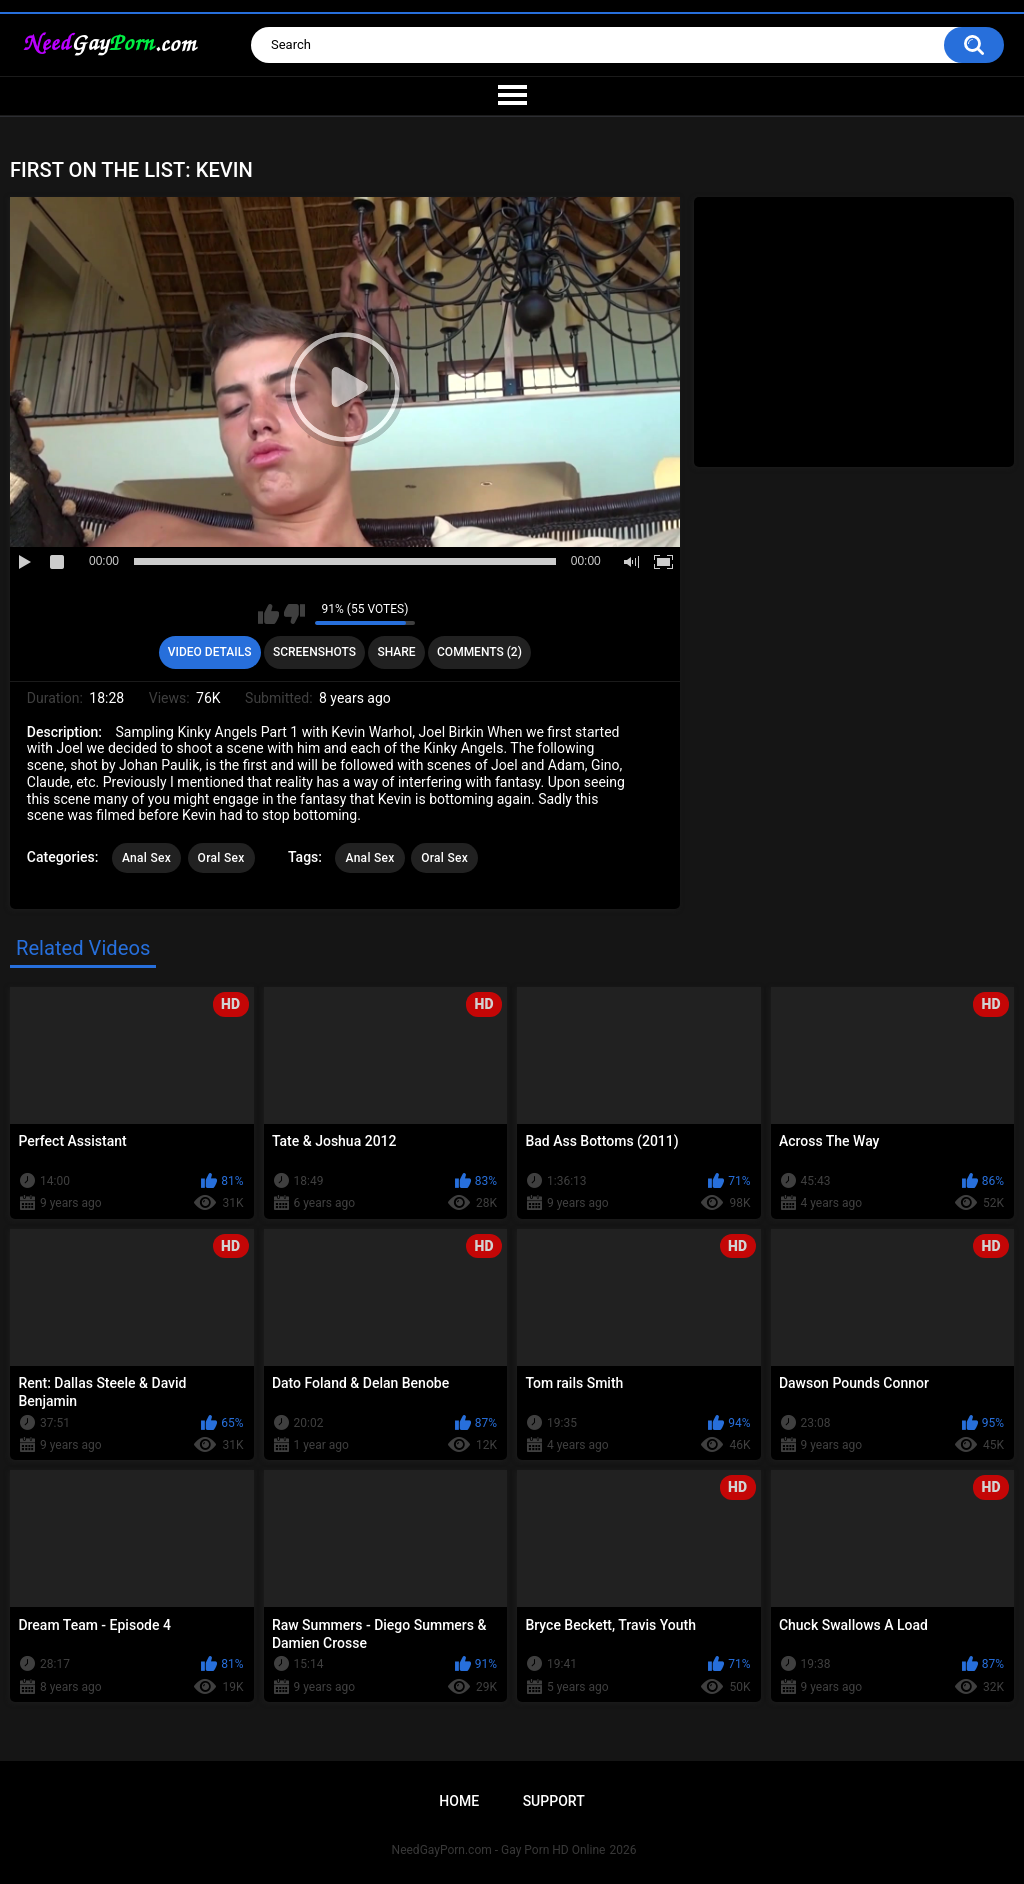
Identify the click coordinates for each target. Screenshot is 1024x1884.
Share (396, 652)
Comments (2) (479, 652)
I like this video (268, 614)
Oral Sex (221, 858)
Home (459, 1801)
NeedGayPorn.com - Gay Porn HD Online (499, 1850)
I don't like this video (294, 614)
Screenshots (314, 652)
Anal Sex (146, 858)
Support (554, 1801)
